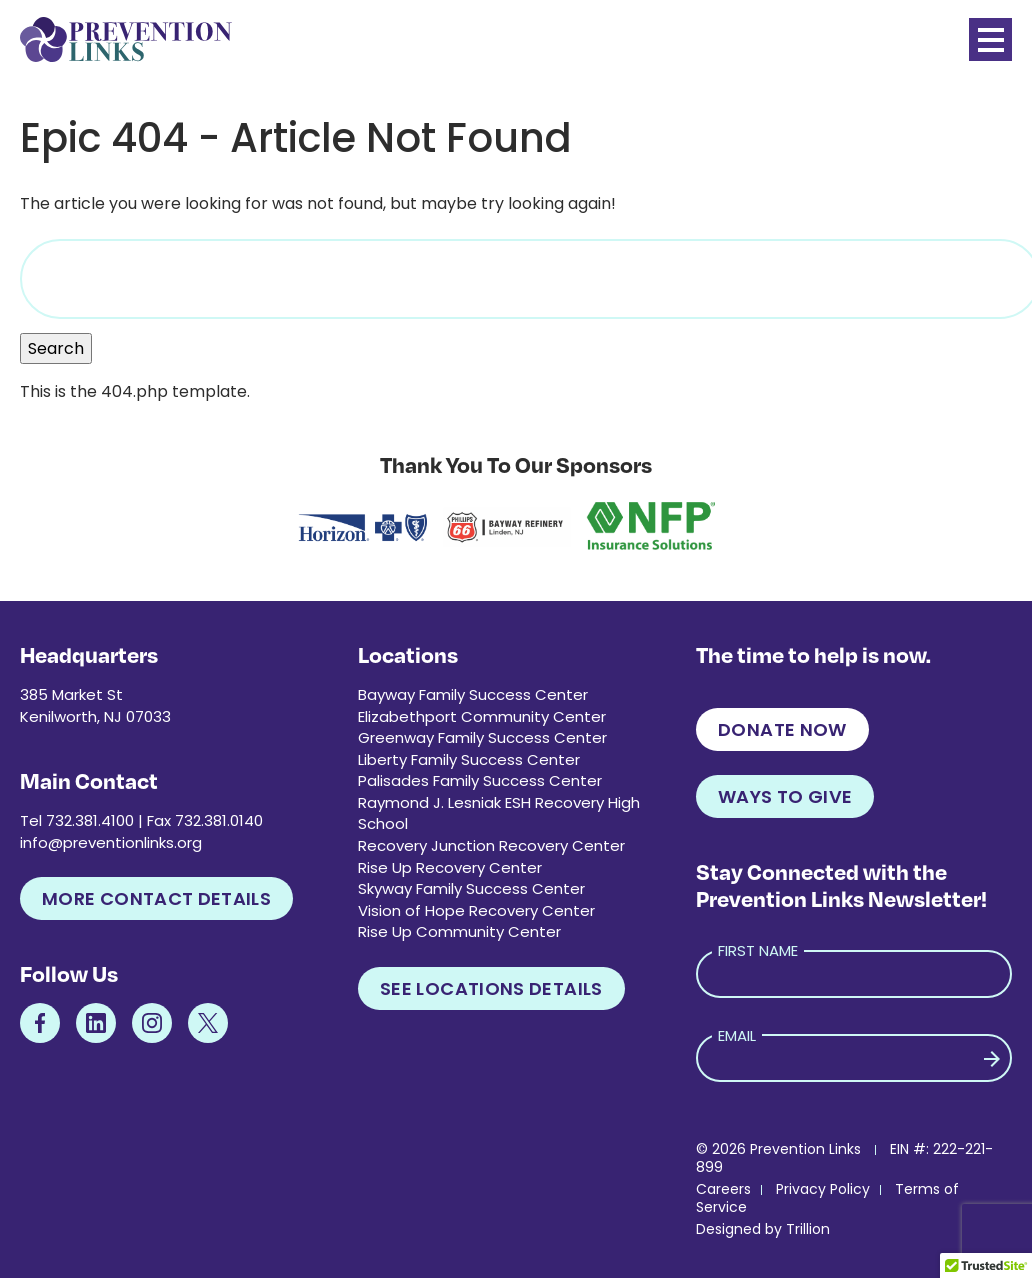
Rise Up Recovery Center (450, 867)
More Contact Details (156, 898)
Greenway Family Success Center (482, 737)
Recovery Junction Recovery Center (491, 845)
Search (56, 348)
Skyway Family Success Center (471, 888)
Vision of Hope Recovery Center (476, 910)
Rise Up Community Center (459, 931)
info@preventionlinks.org (111, 842)
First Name (758, 950)
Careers (723, 1189)
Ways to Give (785, 796)
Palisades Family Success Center (480, 780)
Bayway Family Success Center (473, 694)
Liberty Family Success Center (469, 759)
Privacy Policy (823, 1189)
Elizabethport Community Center (482, 716)
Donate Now (782, 729)
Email (737, 1035)
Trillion (808, 1229)
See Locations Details (491, 988)
